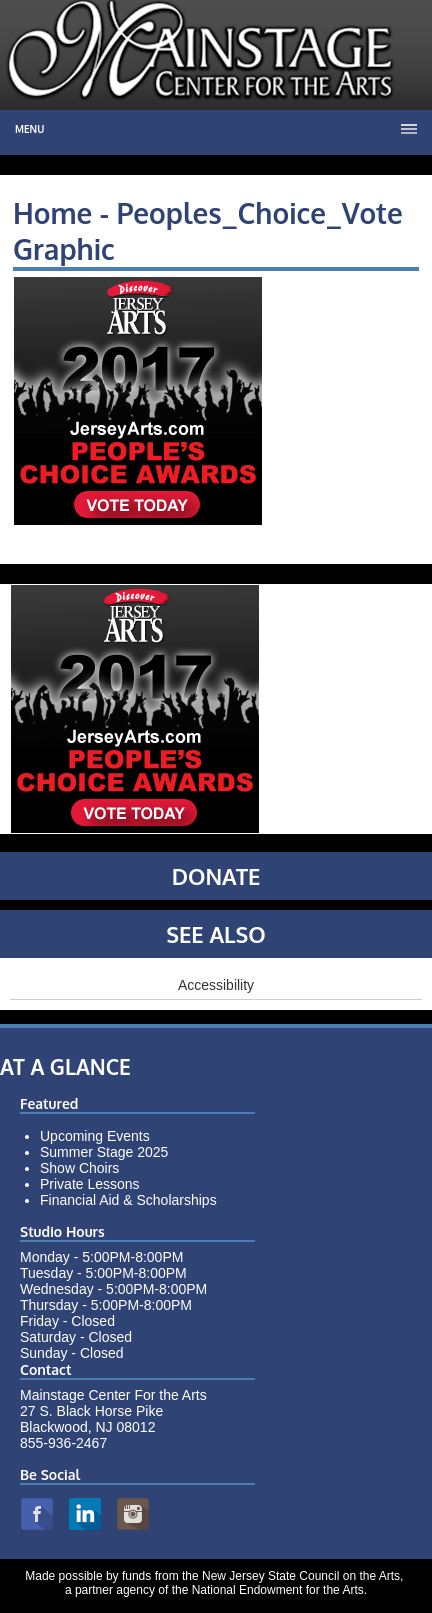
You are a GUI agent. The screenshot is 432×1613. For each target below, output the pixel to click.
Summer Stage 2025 (104, 1152)
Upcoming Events (95, 1136)
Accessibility (216, 985)
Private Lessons (90, 1184)
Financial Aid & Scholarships (128, 1200)
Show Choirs (79, 1168)
